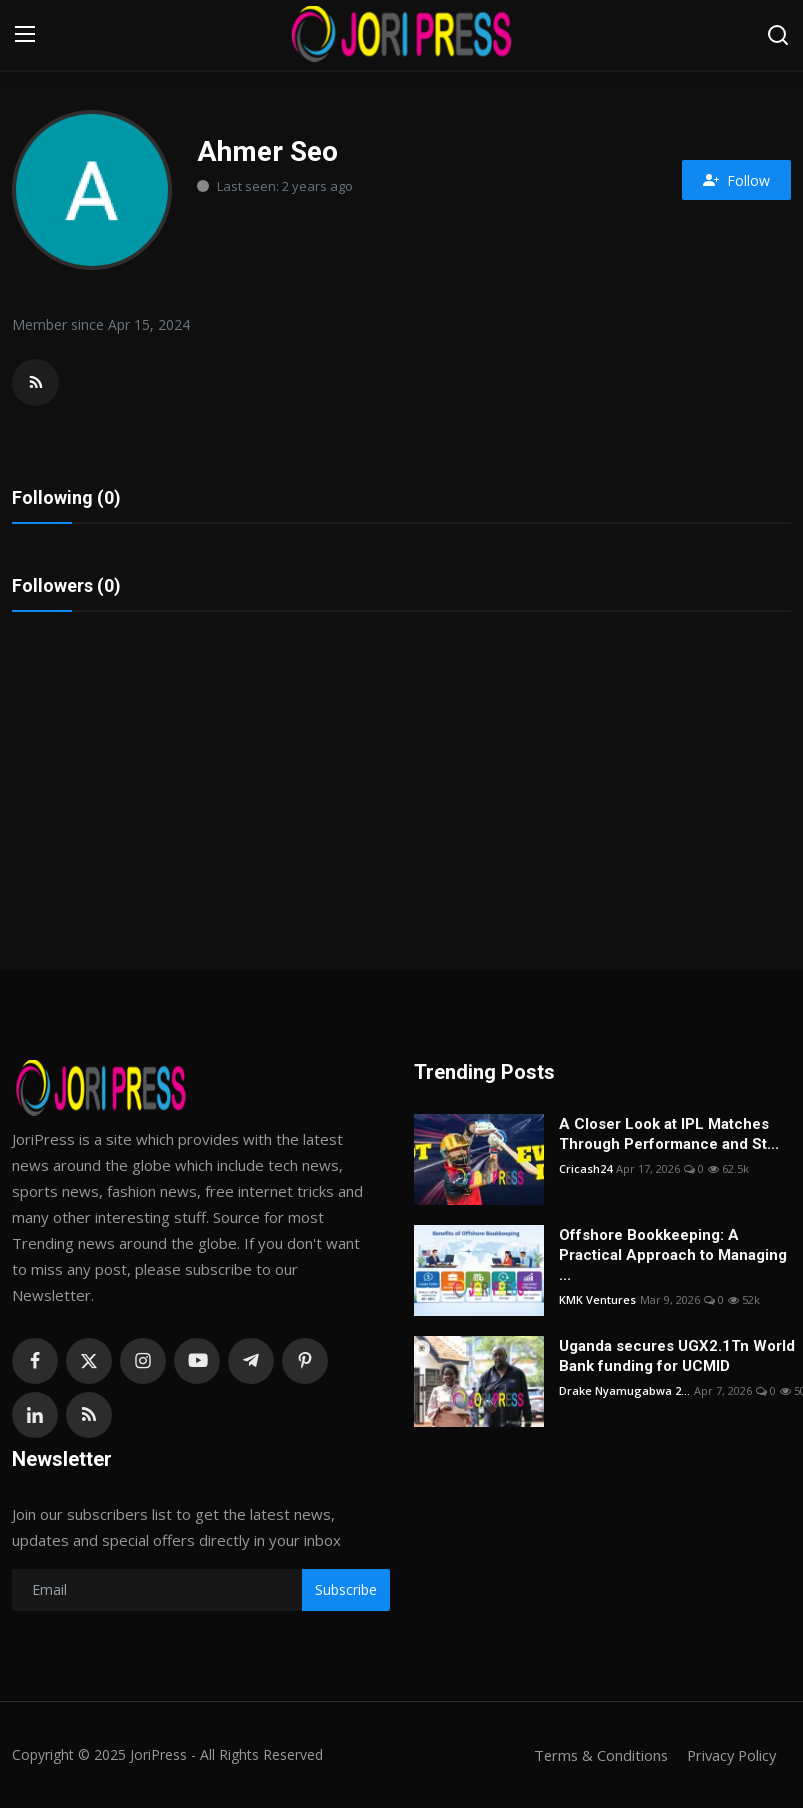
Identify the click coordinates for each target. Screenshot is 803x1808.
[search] (778, 35)
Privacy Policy (729, 1755)
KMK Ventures (597, 1299)
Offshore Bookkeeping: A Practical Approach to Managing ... (673, 1255)
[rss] (89, 1415)
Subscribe (346, 1589)
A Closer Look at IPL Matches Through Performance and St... (669, 1134)
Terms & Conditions (594, 1755)
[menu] (25, 35)
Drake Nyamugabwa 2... (624, 1390)
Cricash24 (585, 1168)
